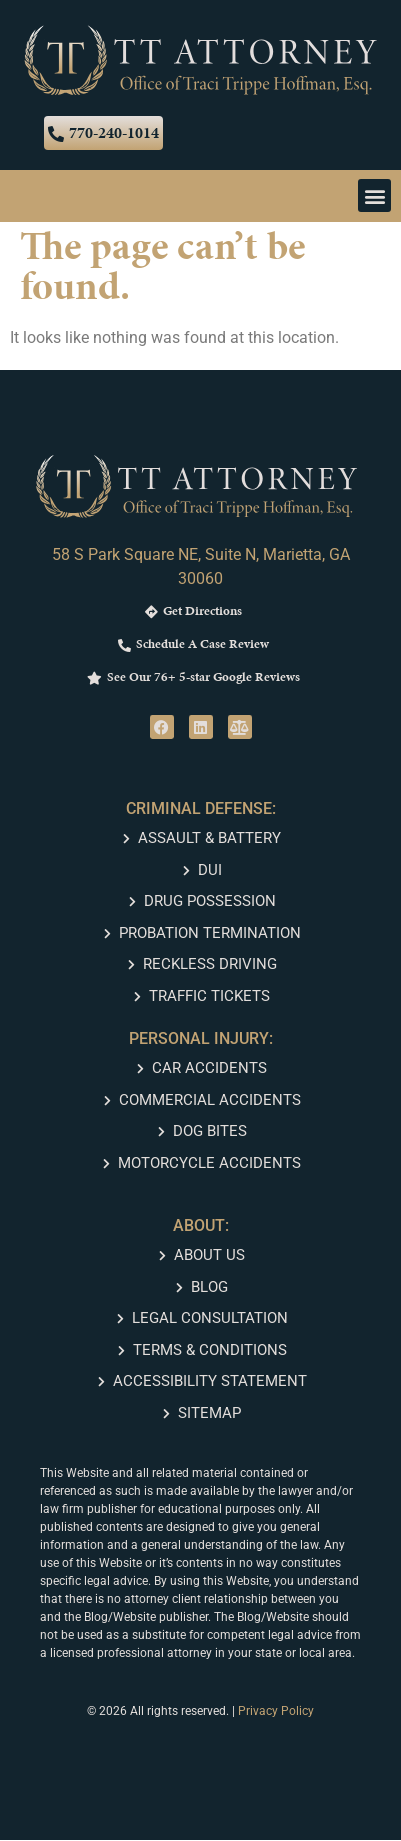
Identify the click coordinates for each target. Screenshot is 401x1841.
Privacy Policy (276, 1712)
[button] (374, 196)
